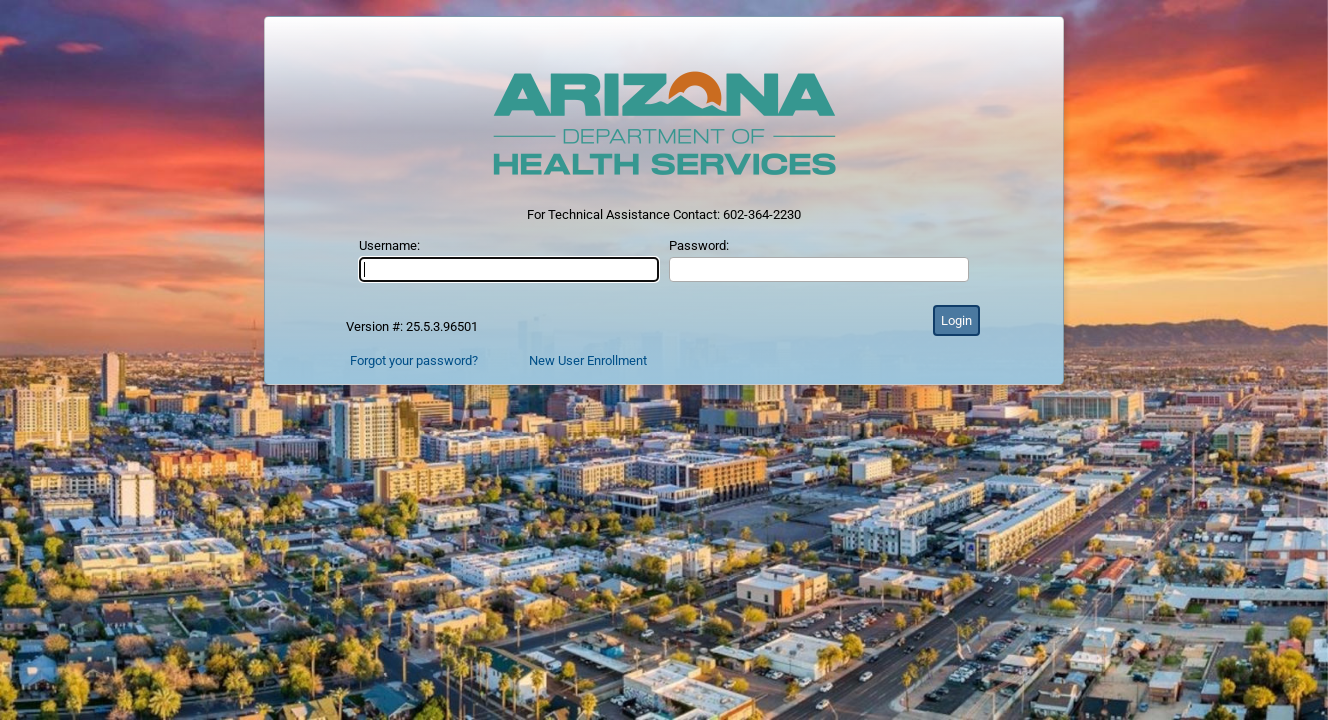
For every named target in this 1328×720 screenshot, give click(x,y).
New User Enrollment (588, 360)
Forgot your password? (414, 360)
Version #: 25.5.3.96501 (412, 326)
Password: (699, 245)
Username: (389, 245)
